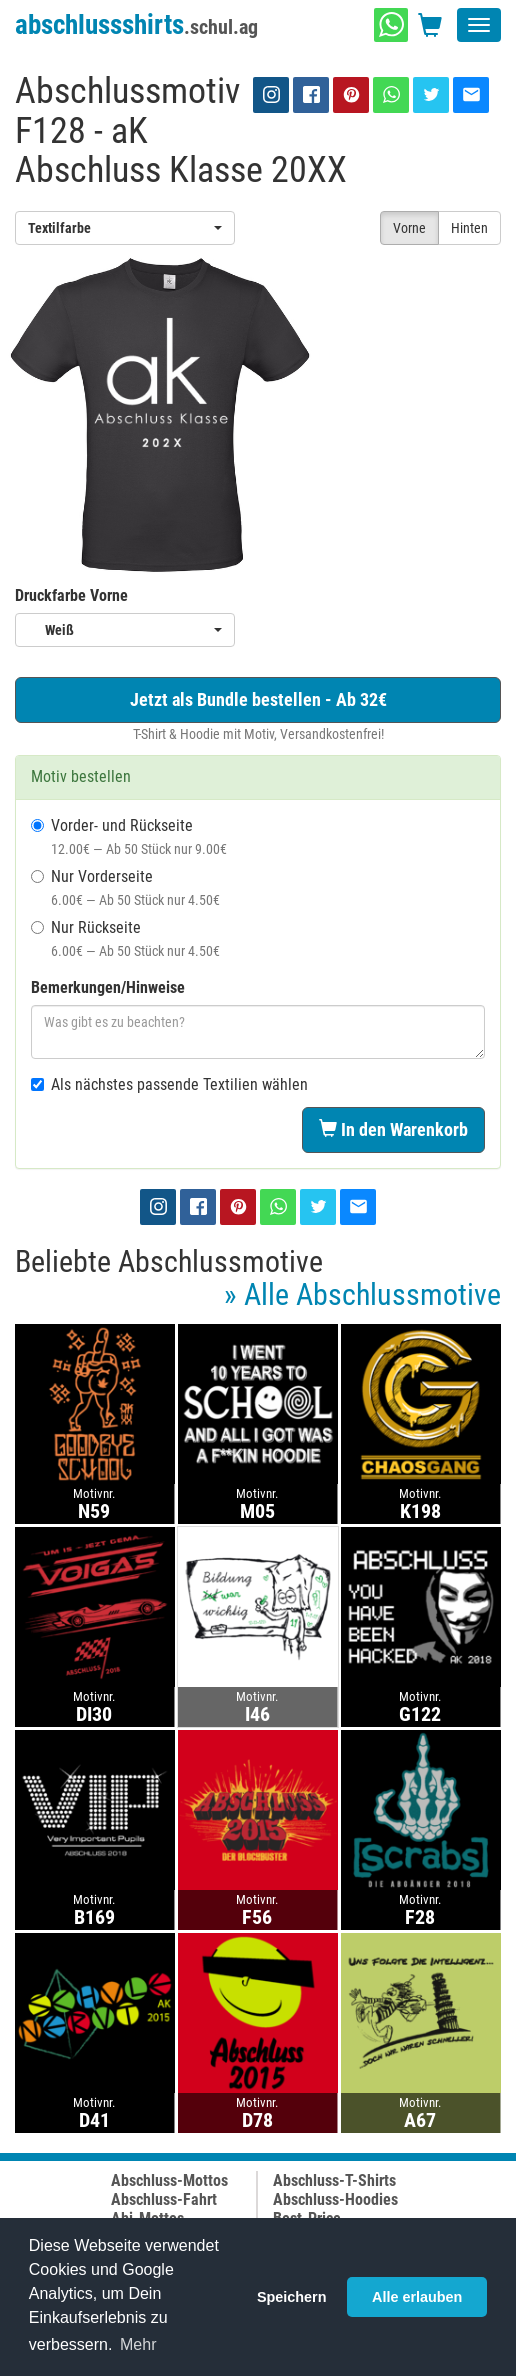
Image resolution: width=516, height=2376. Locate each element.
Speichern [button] (292, 2297)
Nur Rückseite (125, 938)
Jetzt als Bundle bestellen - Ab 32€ (258, 699)
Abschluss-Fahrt (164, 2199)
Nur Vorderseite (125, 887)
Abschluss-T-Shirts (334, 2180)
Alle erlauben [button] (417, 2297)
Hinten (469, 228)
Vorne (409, 228)
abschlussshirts (136, 25)
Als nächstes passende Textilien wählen (169, 1084)
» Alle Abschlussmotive (362, 1294)
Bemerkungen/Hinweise (108, 987)
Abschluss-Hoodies (335, 2199)
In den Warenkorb (393, 1129)
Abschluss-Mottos (169, 2180)
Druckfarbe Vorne (71, 595)
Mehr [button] (138, 2344)
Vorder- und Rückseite (129, 836)
